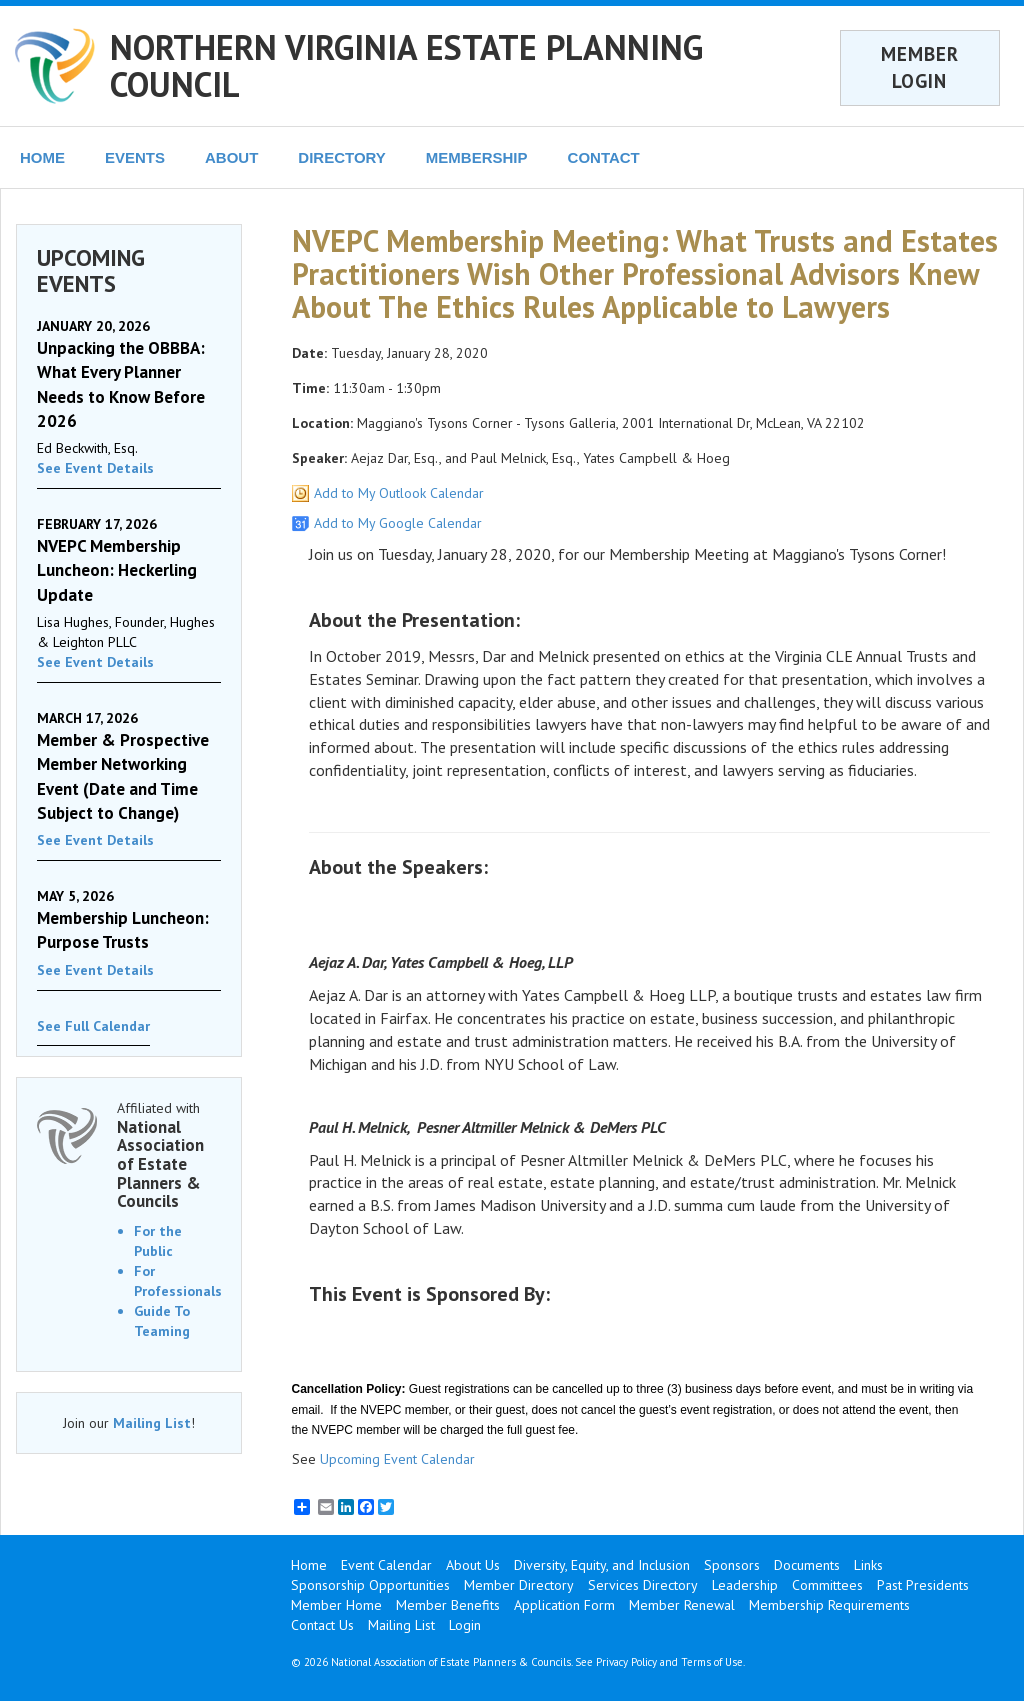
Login (465, 1625)
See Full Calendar (93, 1026)
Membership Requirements (829, 1605)
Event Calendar (386, 1565)
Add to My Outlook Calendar (399, 493)
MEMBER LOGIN (920, 67)
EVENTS (135, 157)
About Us (473, 1565)
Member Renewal (682, 1605)
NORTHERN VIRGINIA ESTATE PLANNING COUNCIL (406, 65)
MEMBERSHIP (477, 157)
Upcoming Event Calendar (397, 1459)
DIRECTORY (342, 157)
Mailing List (152, 1423)
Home (309, 1565)
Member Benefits (448, 1605)
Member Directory (519, 1585)
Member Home (336, 1605)
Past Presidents (923, 1585)
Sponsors (732, 1565)
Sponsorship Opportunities (370, 1585)
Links (868, 1565)
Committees (827, 1585)
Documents (807, 1565)
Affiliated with (169, 1155)
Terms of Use (712, 1662)
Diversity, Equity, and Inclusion (602, 1565)
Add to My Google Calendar (398, 523)
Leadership (745, 1585)
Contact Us (322, 1625)
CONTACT (604, 157)
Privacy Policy (626, 1662)
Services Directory (643, 1585)
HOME (42, 157)
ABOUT (231, 157)
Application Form (564, 1605)
